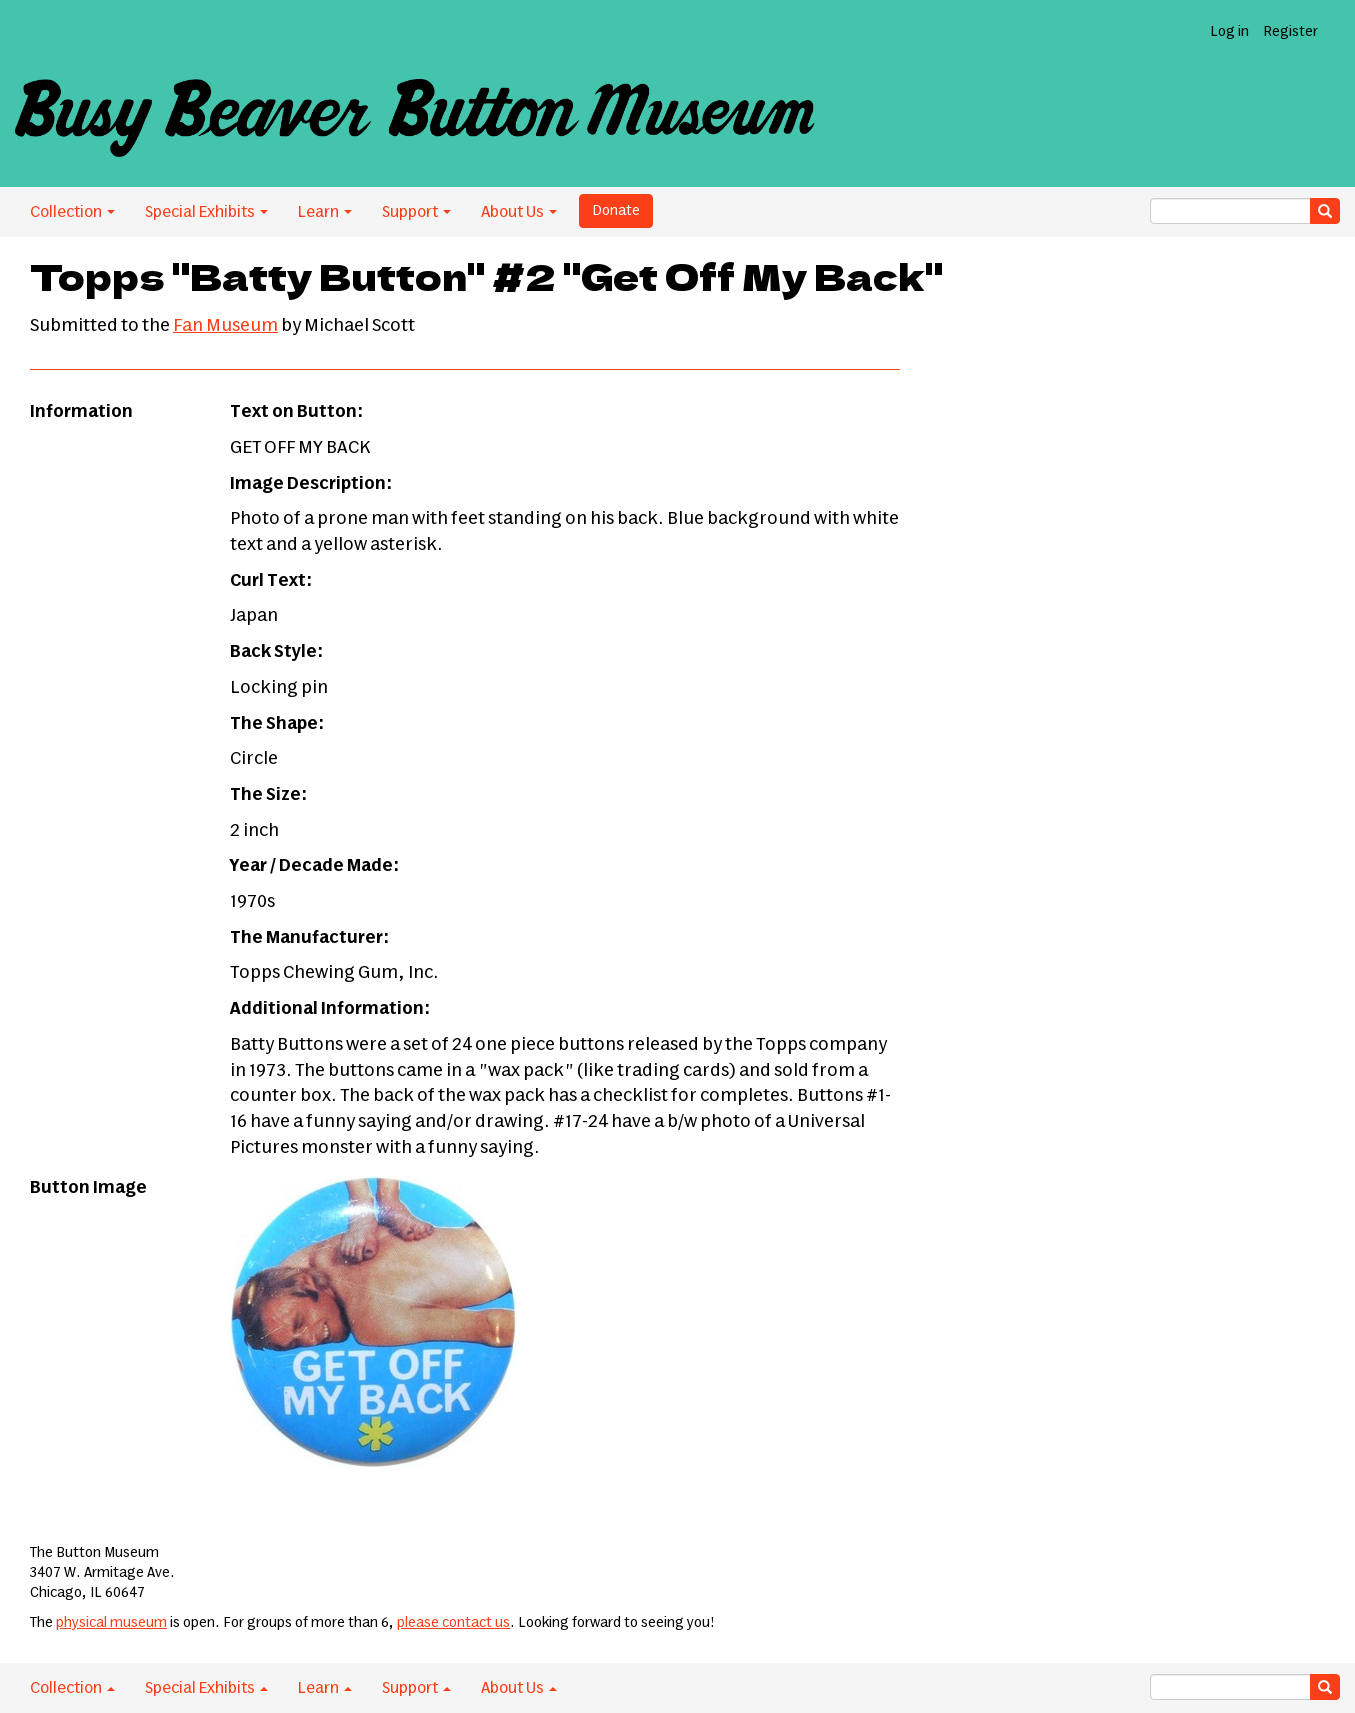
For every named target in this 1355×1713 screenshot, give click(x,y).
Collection (72, 212)
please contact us (453, 1623)
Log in (1229, 32)
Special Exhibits (206, 212)
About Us (519, 212)
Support (416, 212)
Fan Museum (225, 326)
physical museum (111, 1623)
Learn (325, 212)
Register (1290, 32)
